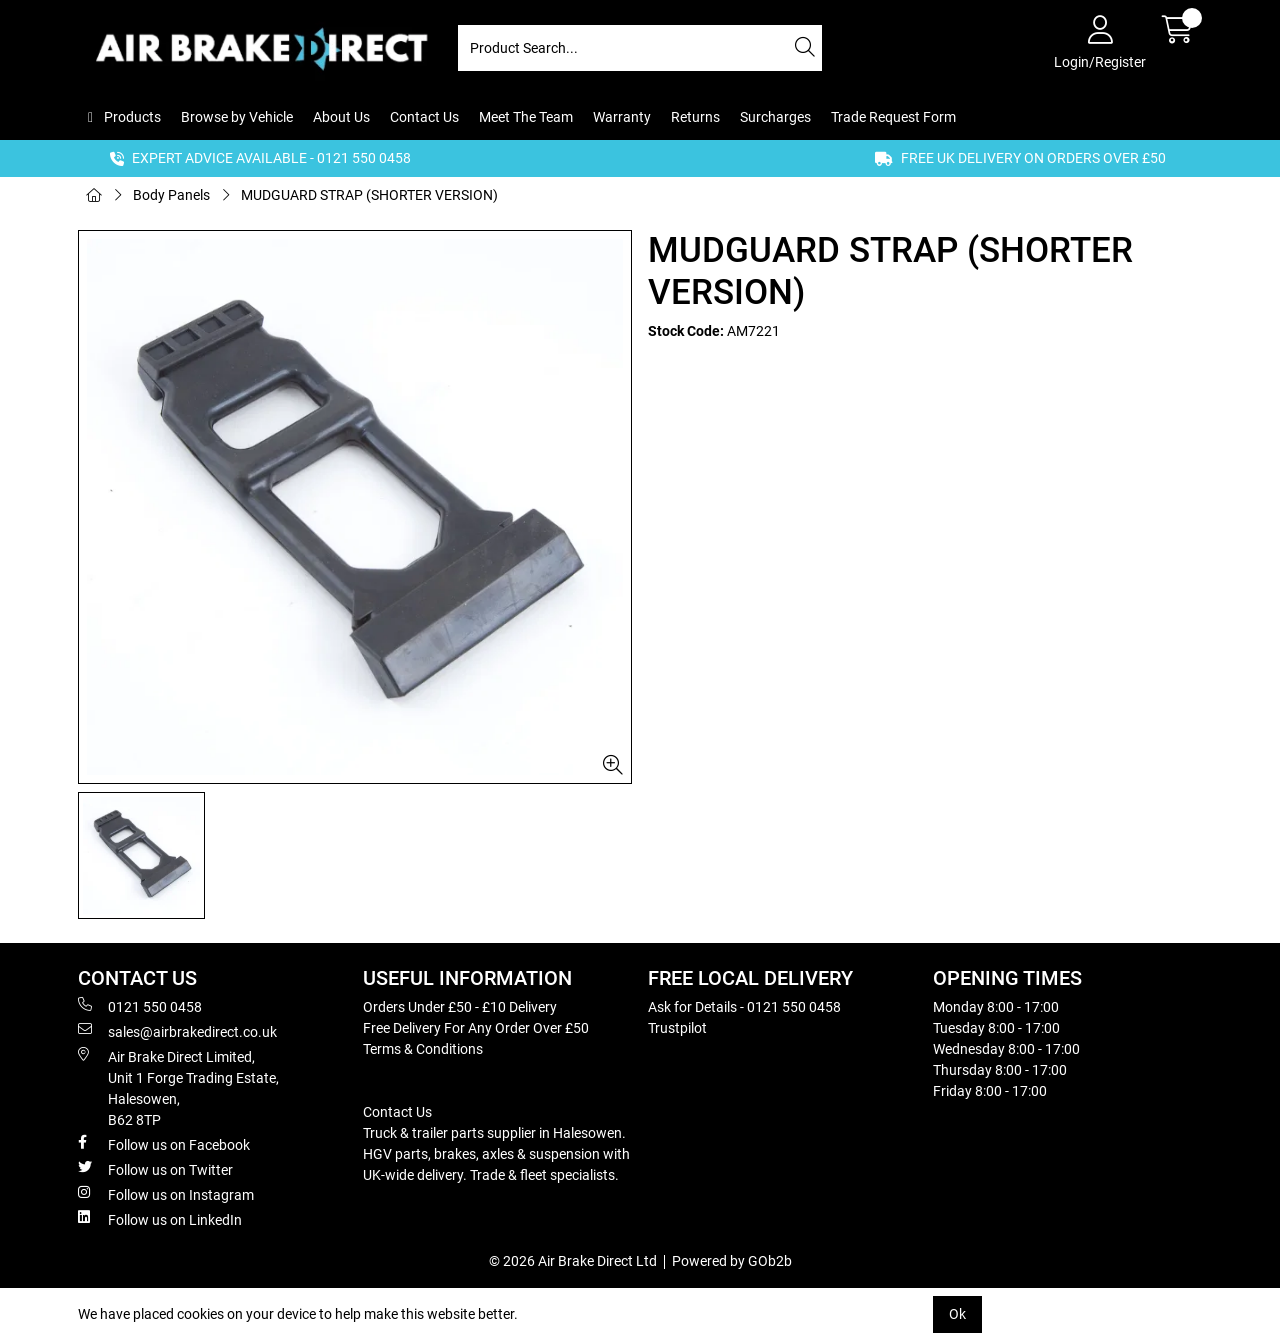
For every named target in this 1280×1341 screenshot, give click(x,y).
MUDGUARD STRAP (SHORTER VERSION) (369, 195)
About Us (341, 117)
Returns (695, 117)
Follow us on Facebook (164, 1144)
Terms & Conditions (423, 1049)
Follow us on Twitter (155, 1169)
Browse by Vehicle (237, 117)
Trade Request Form (893, 117)
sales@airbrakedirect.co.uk (177, 1031)
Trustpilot (677, 1028)
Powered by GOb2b (732, 1261)
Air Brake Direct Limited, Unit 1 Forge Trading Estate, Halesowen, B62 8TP (178, 1087)
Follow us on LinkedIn (160, 1219)
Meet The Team (526, 117)
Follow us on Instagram (166, 1194)
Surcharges (775, 117)
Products (131, 117)
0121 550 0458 (140, 1006)
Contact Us (424, 117)
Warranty (622, 117)
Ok (957, 1314)
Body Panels (171, 195)
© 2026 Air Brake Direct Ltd (573, 1261)
